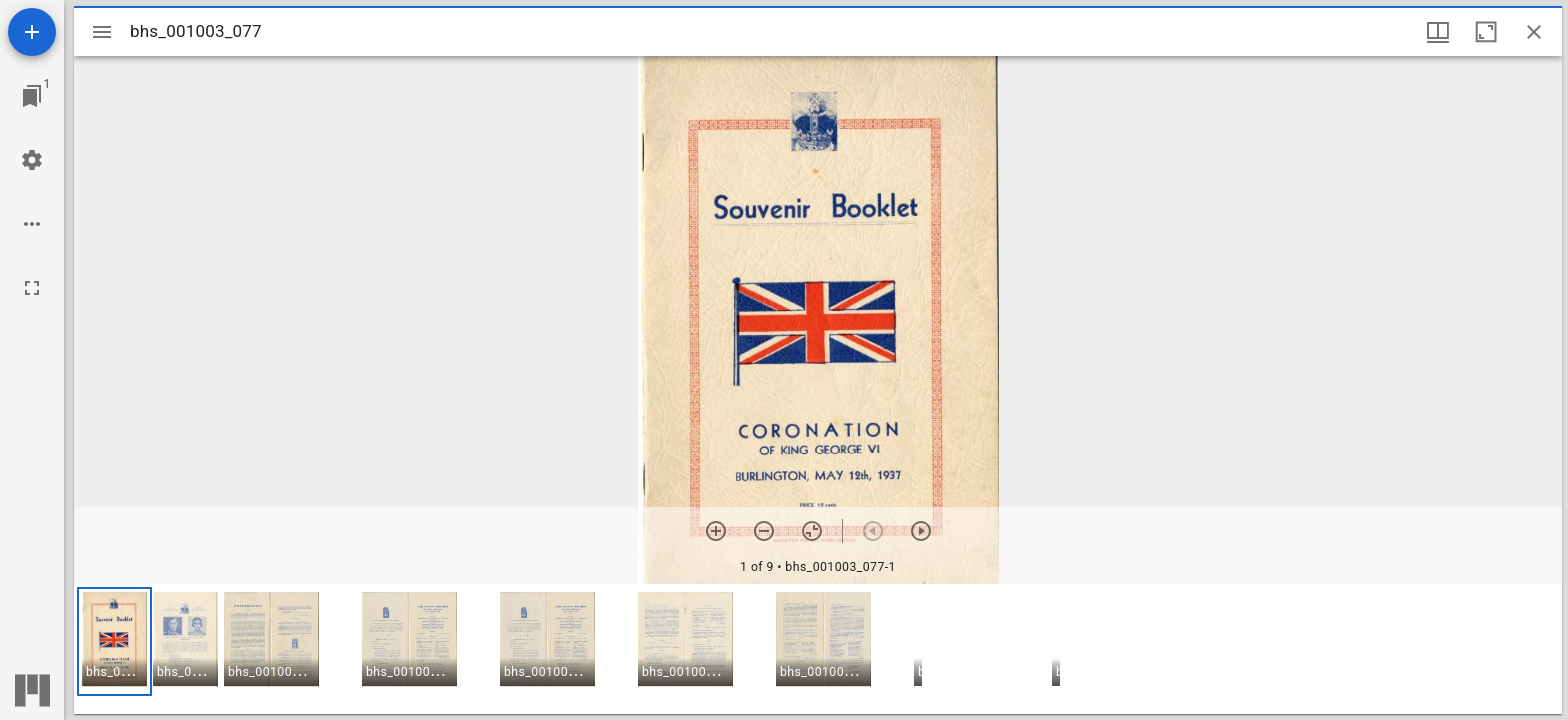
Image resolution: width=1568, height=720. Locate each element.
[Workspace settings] (32, 160)
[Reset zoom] (812, 531)
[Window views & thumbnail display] (1438, 32)
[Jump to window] (32, 96)
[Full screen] (32, 288)
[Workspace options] (32, 224)
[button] (114, 641)
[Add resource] (32, 32)
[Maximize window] (1486, 32)
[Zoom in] (716, 531)
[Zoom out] (764, 531)
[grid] (818, 649)
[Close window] (1534, 32)
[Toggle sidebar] (102, 32)
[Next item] (921, 531)
